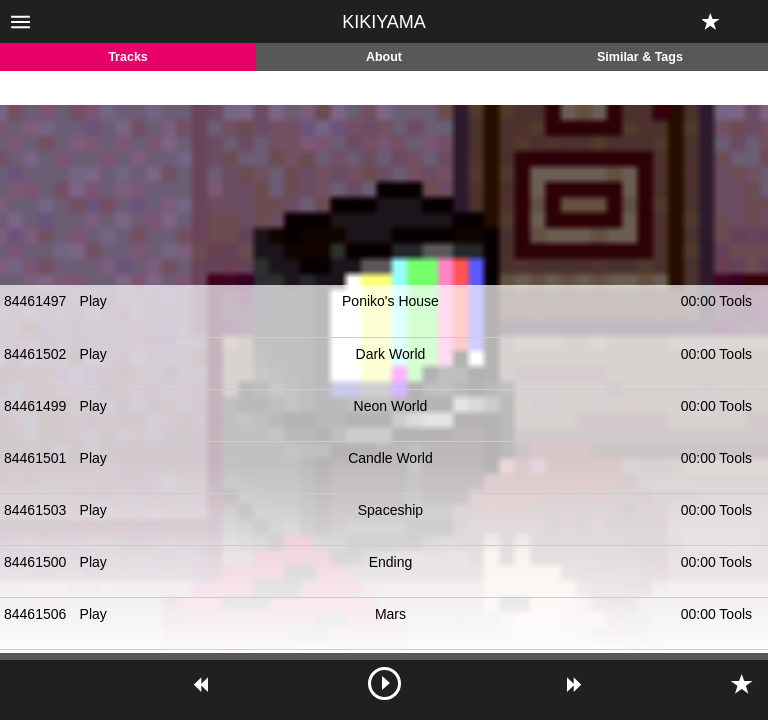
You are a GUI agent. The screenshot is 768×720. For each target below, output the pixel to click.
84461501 (35, 458)
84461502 (35, 354)
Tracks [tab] (128, 57)
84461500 (35, 562)
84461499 (35, 406)
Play (93, 301)
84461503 (35, 510)
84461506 (35, 614)
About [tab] (384, 57)
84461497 (35, 301)
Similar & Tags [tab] (640, 57)
